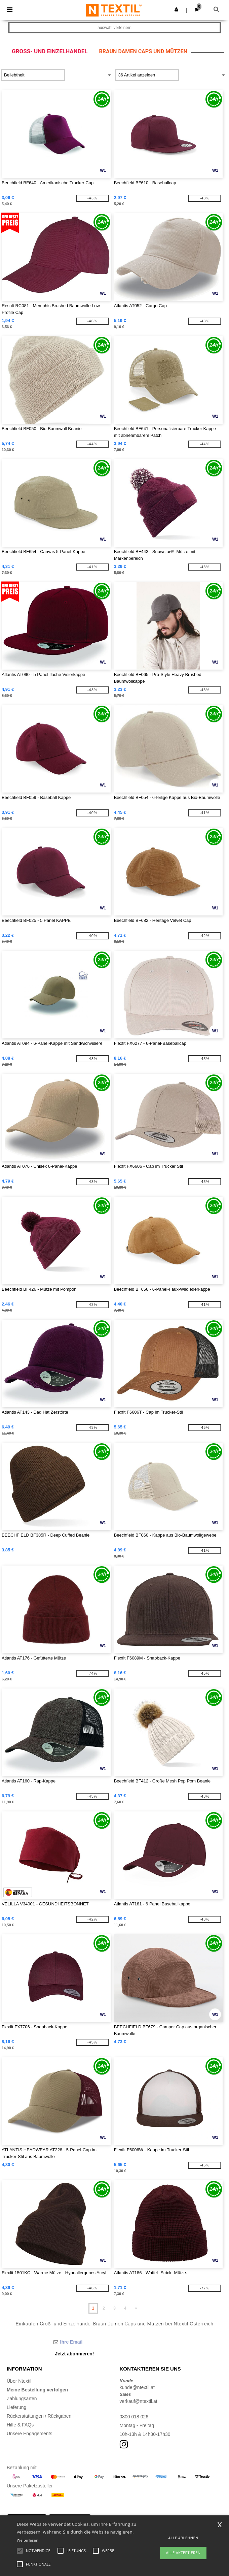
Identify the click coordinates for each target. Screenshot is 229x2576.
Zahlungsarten (22, 2398)
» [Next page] (136, 2308)
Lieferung (16, 2407)
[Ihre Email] (109, 2342)
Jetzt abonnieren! (74, 2353)
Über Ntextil (19, 2381)
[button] (176, 9)
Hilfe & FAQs (20, 2424)
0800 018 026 (134, 2416)
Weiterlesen (27, 2540)
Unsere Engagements (29, 2433)
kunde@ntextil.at (137, 2387)
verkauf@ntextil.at (138, 2401)
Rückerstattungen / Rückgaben (39, 2416)
